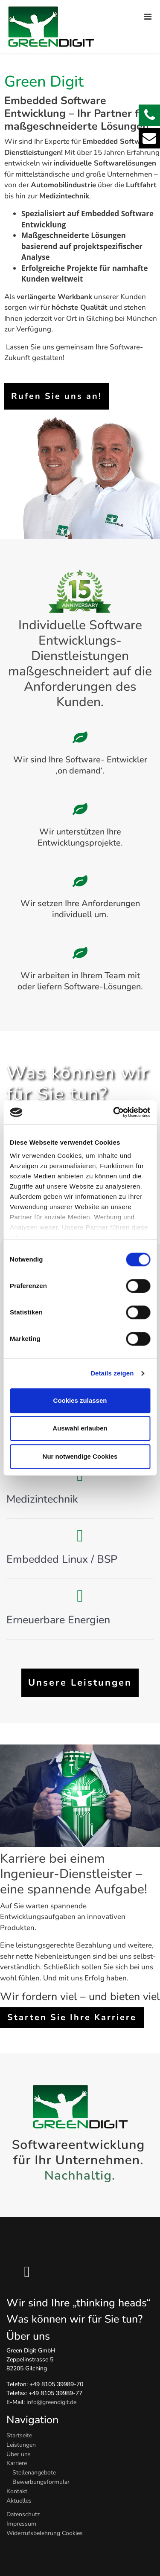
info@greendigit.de (51, 2402)
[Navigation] (147, 13)
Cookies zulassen (80, 1400)
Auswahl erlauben (79, 1428)
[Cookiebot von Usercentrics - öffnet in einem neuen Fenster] (114, 1112)
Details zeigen (112, 1373)
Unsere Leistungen (80, 1682)
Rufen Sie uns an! (56, 396)
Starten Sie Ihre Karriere (72, 2017)
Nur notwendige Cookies (80, 1456)
